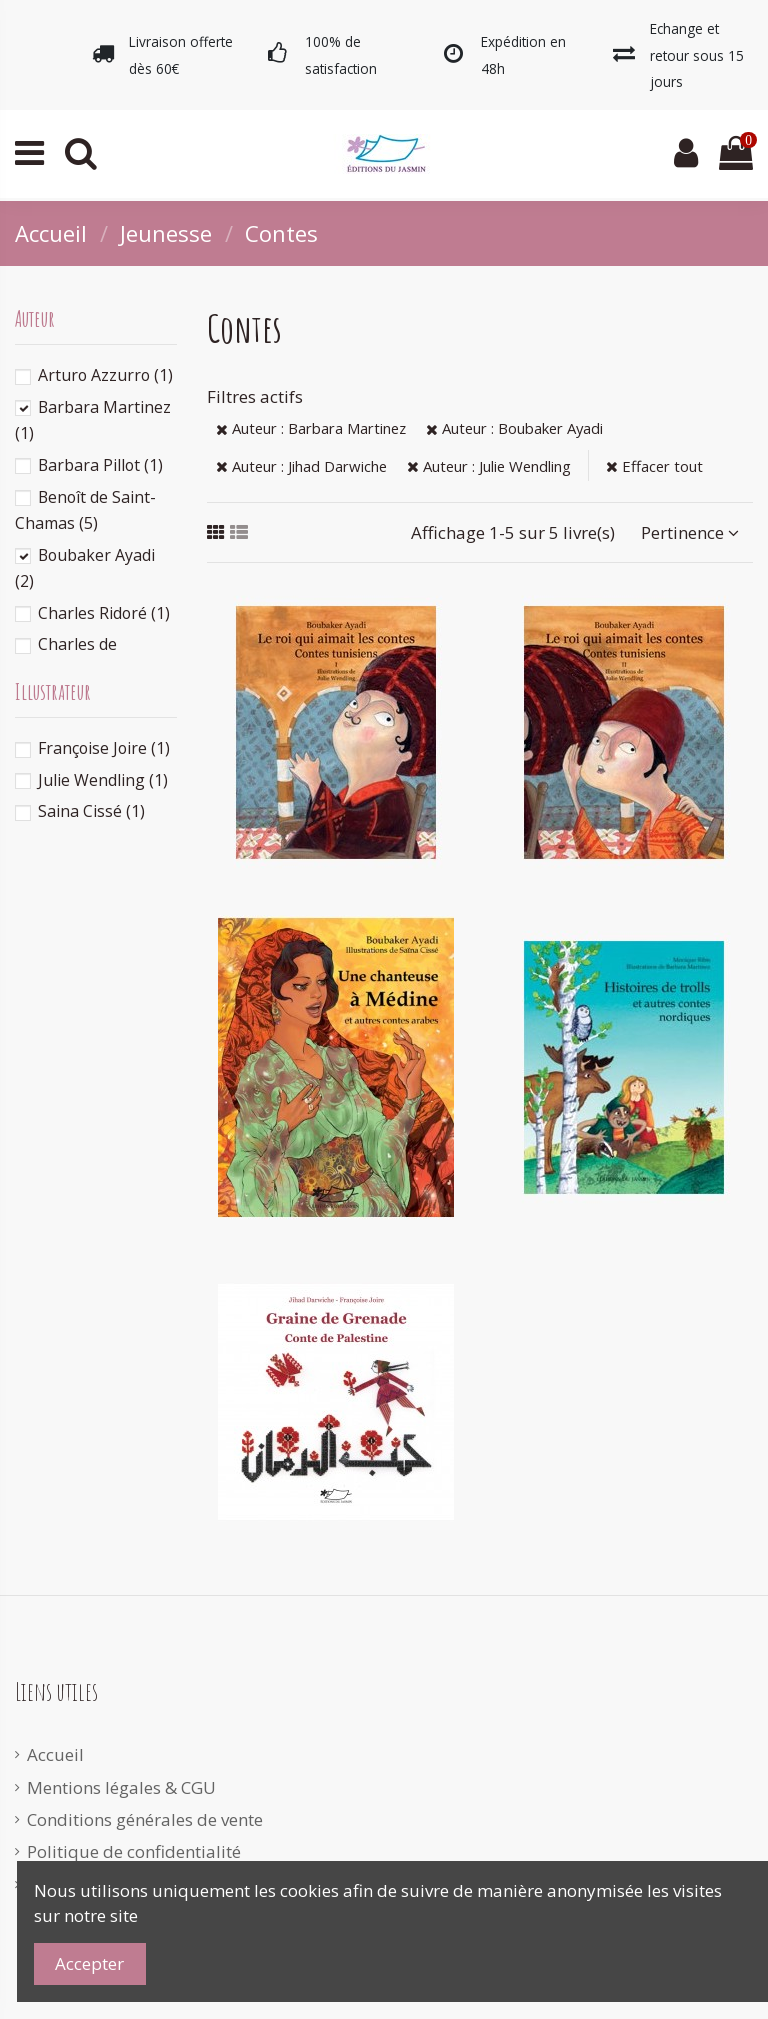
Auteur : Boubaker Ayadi (514, 428)
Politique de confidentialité (134, 1851)
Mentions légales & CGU (121, 1787)
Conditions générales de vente (145, 1819)
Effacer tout (654, 466)
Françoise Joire (104, 748)
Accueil (55, 1754)
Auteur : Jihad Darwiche (301, 466)
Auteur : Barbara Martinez (311, 428)
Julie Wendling (103, 780)
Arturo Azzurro (105, 375)
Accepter (89, 1963)
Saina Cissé (91, 811)
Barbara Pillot (100, 465)
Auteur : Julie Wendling (489, 466)
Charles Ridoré (104, 613)
